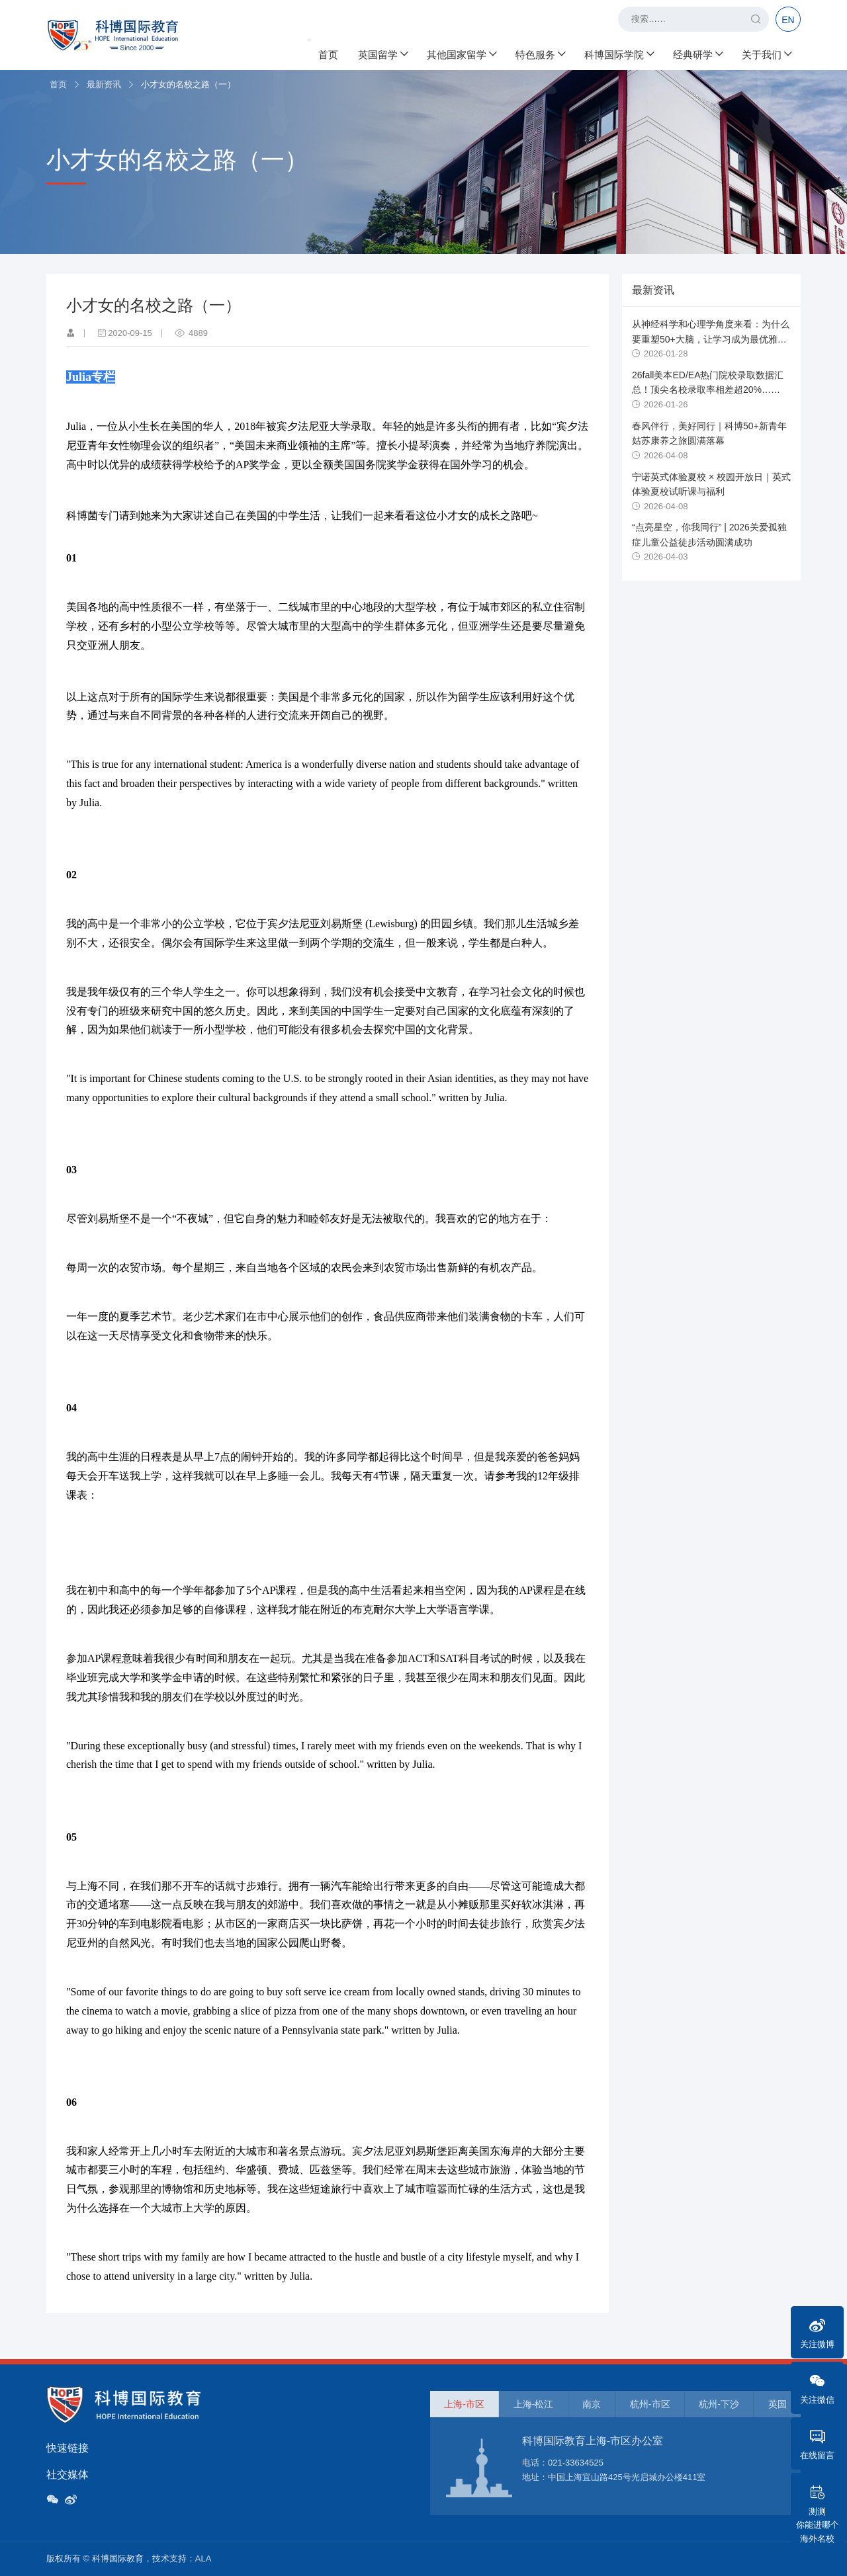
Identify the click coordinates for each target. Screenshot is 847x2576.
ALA (203, 2558)
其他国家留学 (461, 53)
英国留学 (382, 53)
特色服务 (539, 53)
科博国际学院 (618, 53)
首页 (328, 53)
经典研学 (697, 53)
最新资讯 (104, 84)
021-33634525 (575, 2463)
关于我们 (766, 53)
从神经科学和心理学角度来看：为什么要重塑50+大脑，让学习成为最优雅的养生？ (710, 339)
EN (787, 20)
